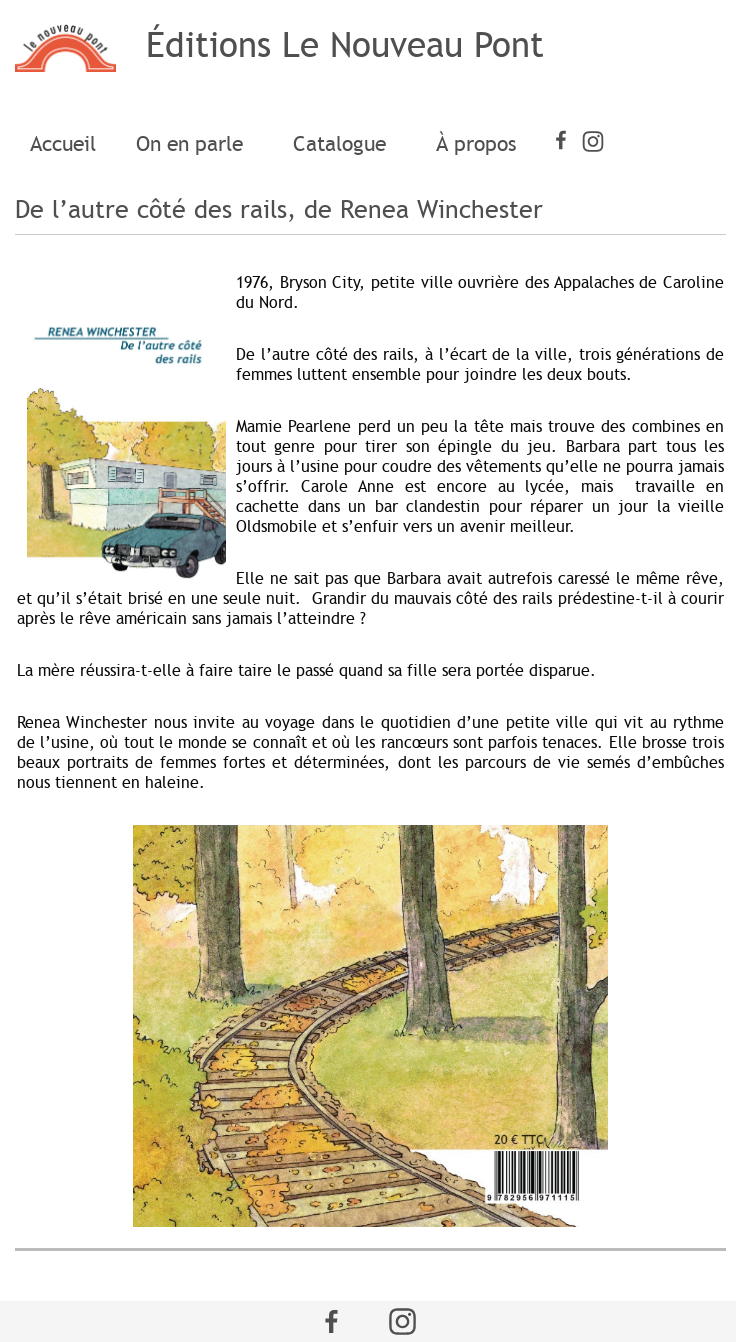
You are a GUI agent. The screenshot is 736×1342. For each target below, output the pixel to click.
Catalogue (344, 144)
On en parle (194, 144)
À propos (476, 144)
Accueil (63, 144)
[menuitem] (63, 145)
